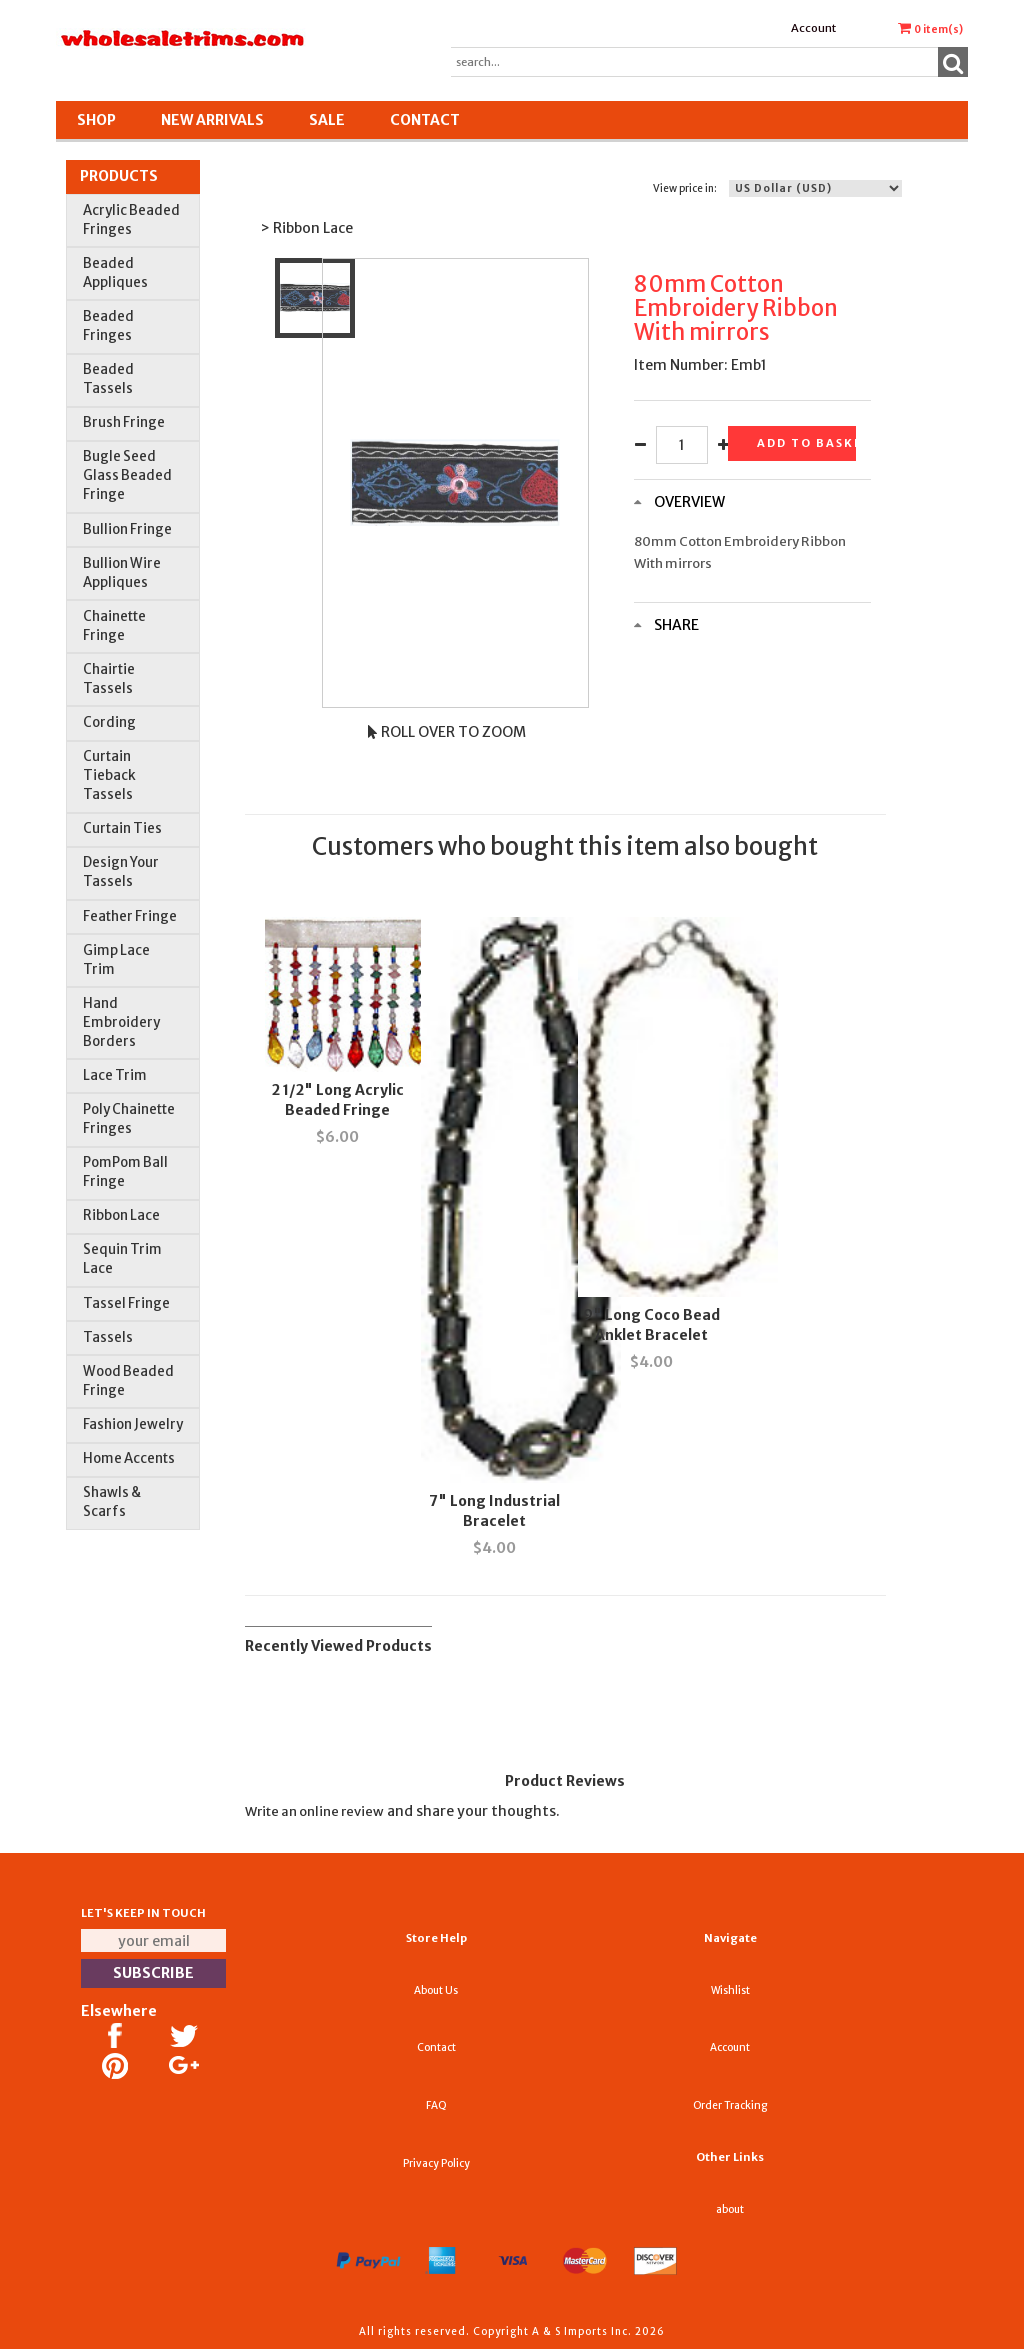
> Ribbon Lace (306, 228)
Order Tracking (730, 2105)
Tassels (108, 1337)
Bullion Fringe (127, 529)
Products (119, 176)
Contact (425, 120)
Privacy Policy (436, 2163)
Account (813, 28)
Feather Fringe (130, 916)
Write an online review (314, 1811)
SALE (327, 120)
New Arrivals (212, 120)
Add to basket (806, 443)
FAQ (436, 2105)
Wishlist (730, 1990)
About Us (436, 1990)
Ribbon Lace (121, 1215)
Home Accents (129, 1458)
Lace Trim (115, 1075)
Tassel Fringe (126, 1303)
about (730, 2209)
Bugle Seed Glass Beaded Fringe (127, 475)
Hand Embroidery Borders (121, 1022)
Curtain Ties (122, 828)
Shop (96, 120)
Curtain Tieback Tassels (109, 775)
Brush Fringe (124, 422)
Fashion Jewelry (133, 1424)
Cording (109, 722)
